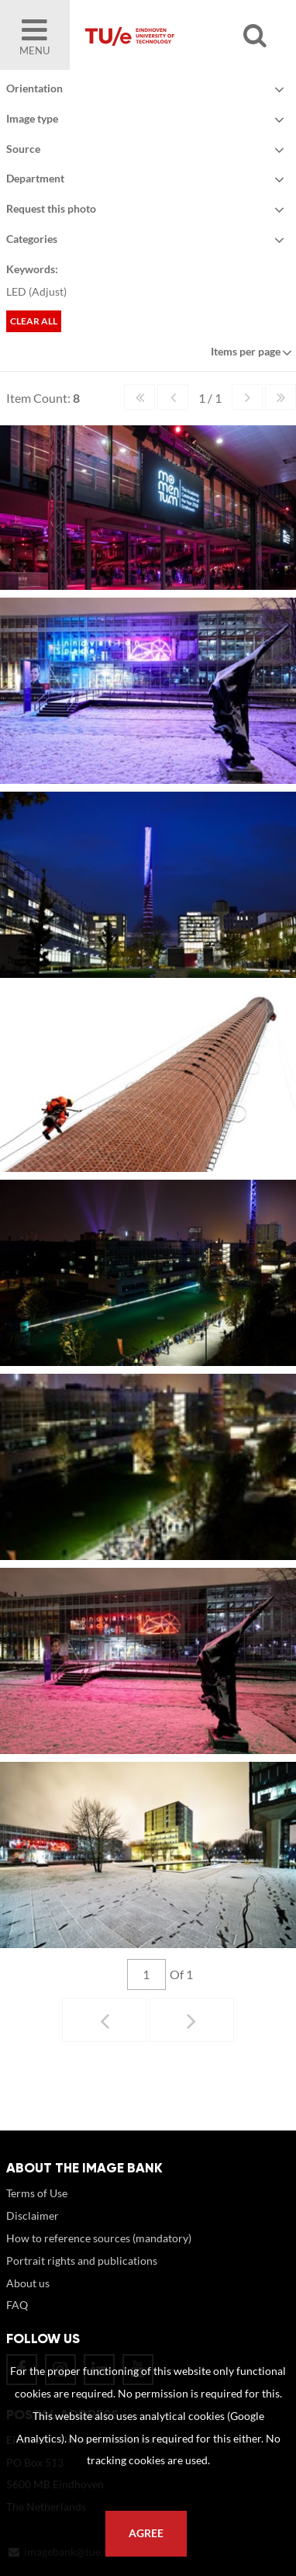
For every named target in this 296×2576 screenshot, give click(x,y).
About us (28, 2298)
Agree (146, 2533)
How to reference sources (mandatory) (98, 2253)
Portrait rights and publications (81, 2276)
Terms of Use (36, 2208)
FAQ (17, 2320)
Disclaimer (32, 2231)
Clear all (33, 321)
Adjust (48, 291)
